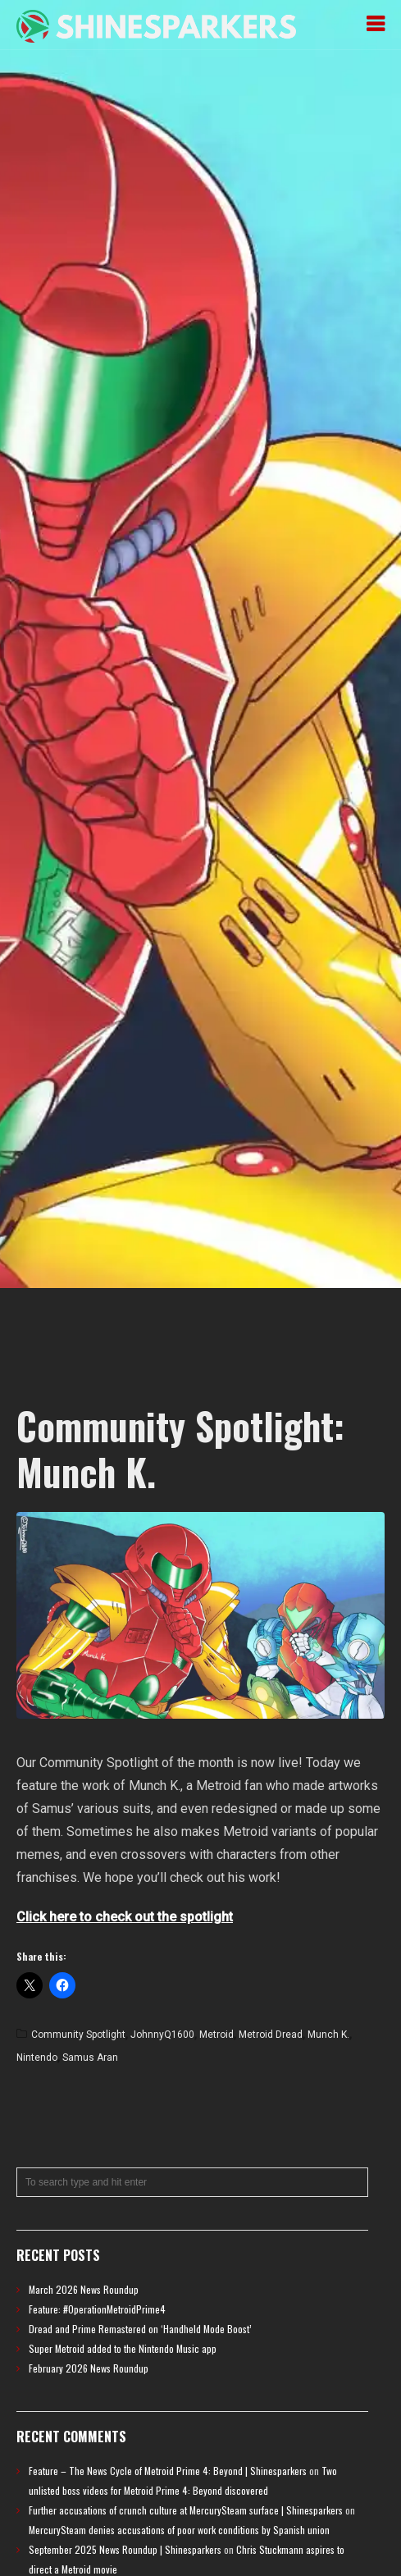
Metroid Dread (271, 2034)
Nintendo (36, 2057)
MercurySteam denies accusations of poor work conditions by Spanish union (179, 2530)
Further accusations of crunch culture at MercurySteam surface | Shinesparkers (186, 2510)
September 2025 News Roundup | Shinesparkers (125, 2549)
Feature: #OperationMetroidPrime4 (97, 2309)
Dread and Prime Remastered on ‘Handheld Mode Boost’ (140, 2329)
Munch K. (328, 2034)
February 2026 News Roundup (88, 2368)
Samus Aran (90, 2057)
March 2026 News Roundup (84, 2289)
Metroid (216, 2034)
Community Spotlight (78, 2034)
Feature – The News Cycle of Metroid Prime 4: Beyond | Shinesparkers (168, 2471)
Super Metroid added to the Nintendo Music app (122, 2348)
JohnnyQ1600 (162, 2034)
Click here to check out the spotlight (124, 1917)
